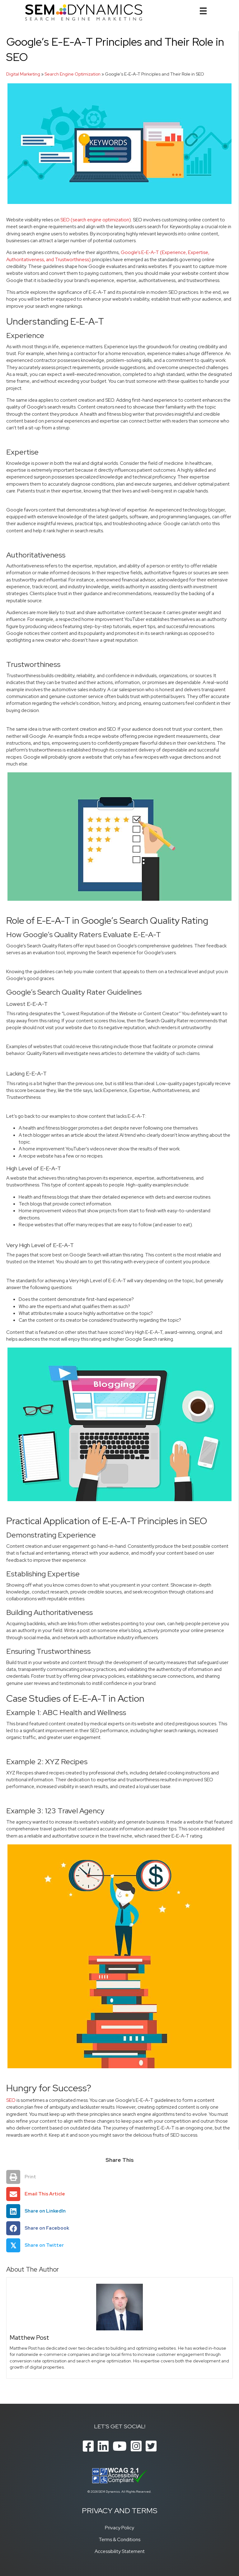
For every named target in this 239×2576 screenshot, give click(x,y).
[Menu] (203, 10)
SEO (11, 2100)
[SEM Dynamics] (83, 12)
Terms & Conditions (119, 2539)
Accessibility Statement (120, 2551)
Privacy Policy (119, 2527)
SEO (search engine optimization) (95, 219)
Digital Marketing (23, 74)
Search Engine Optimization (73, 74)
